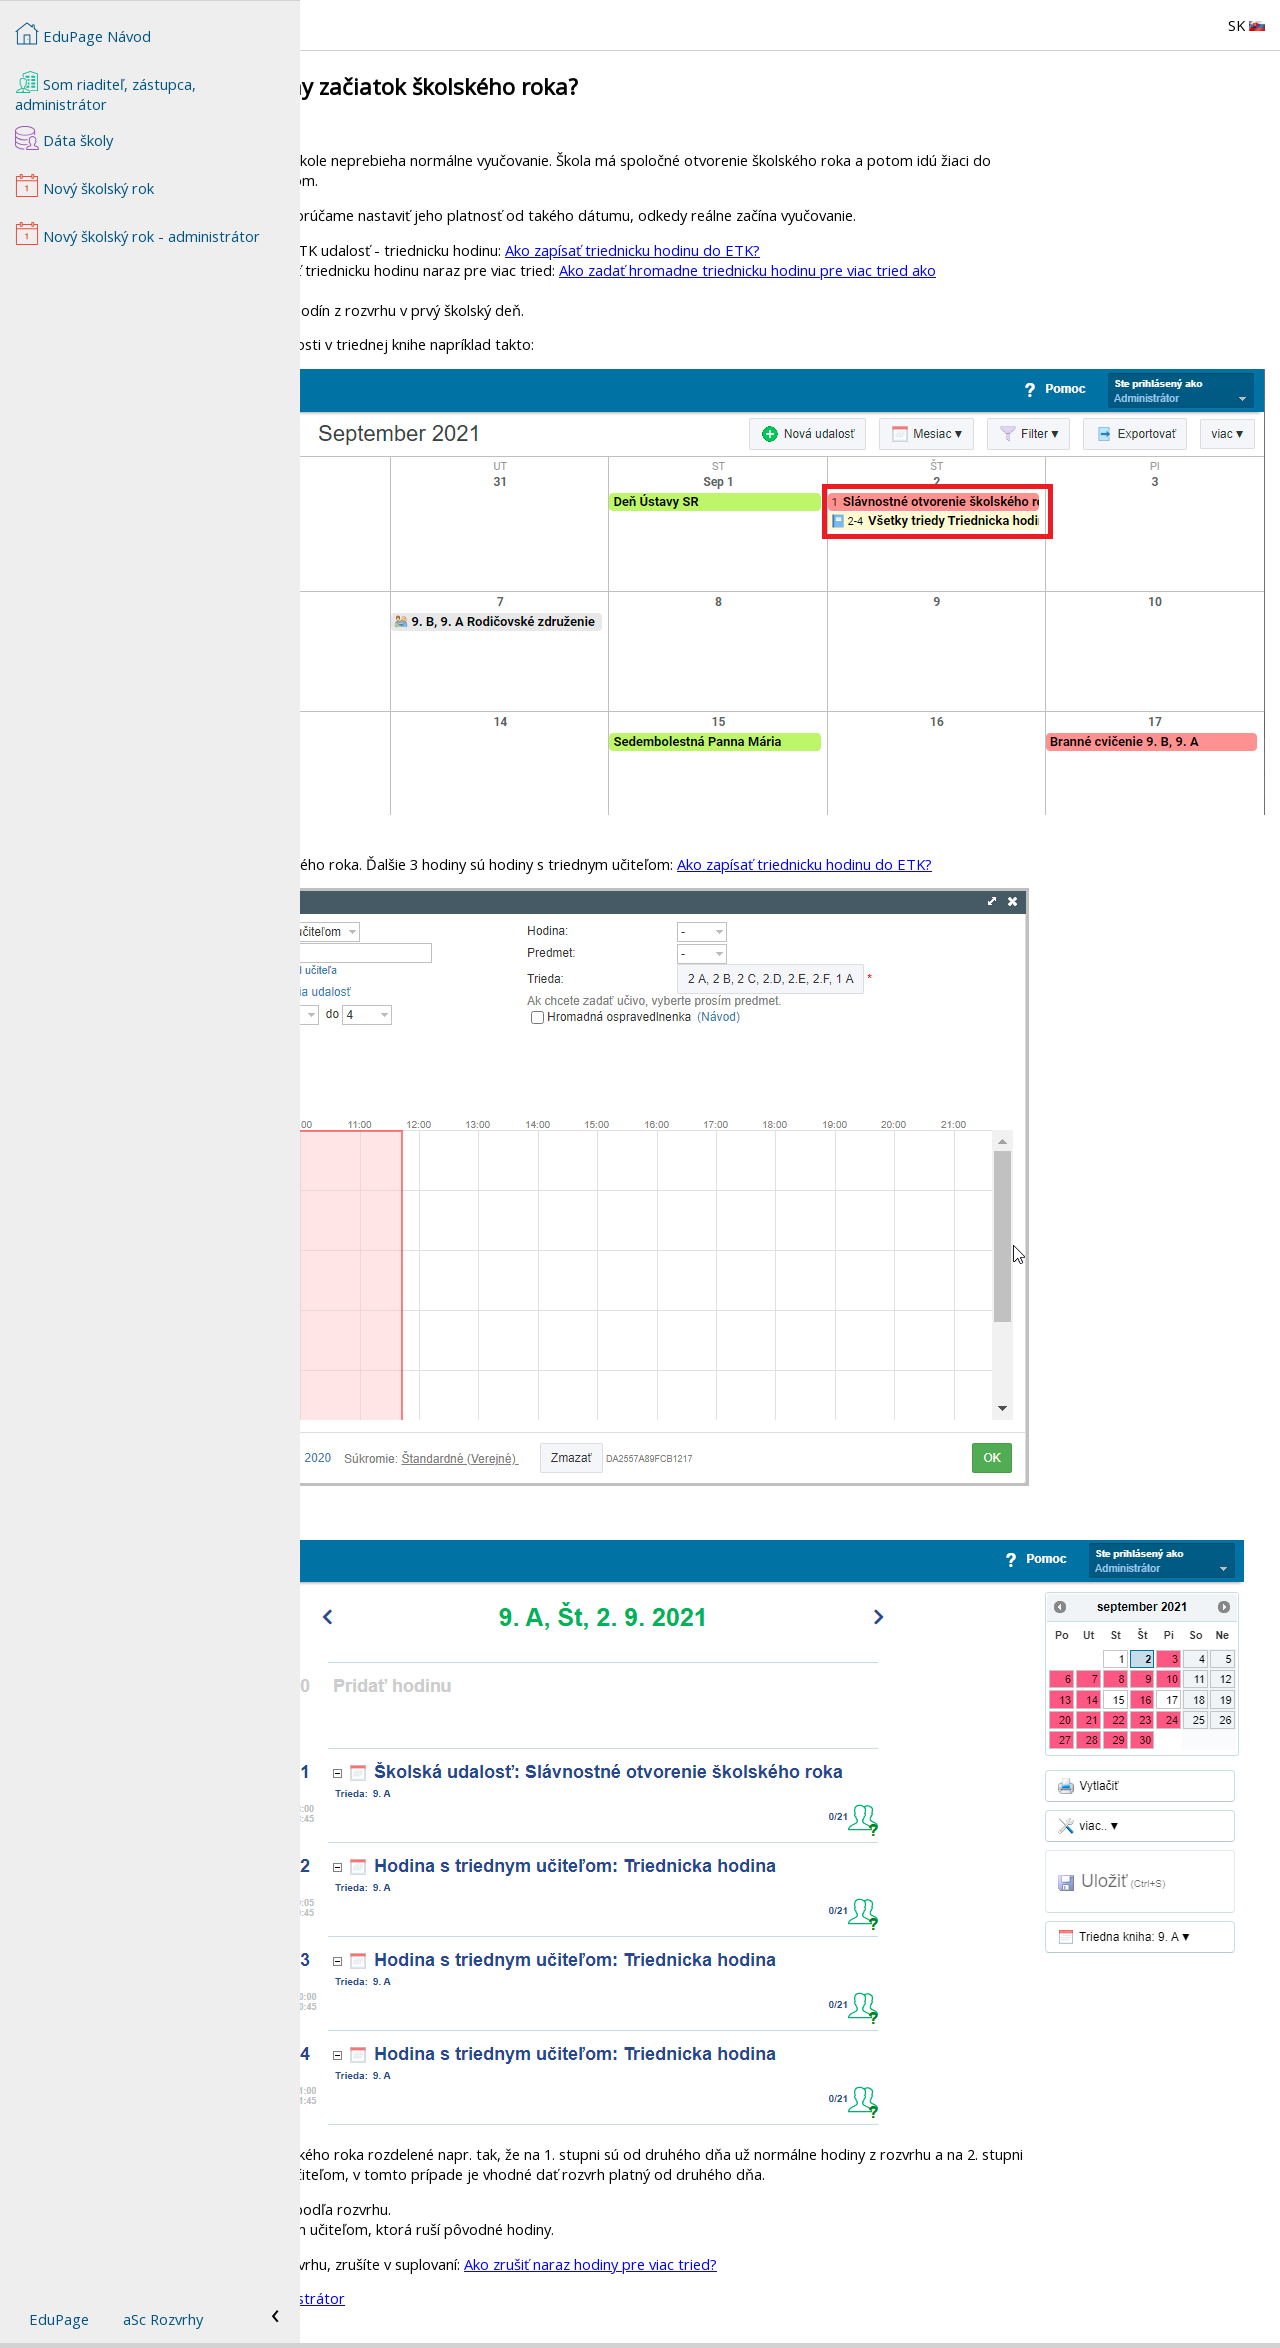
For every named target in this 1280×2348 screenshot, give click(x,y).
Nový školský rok (84, 186)
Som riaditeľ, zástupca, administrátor (105, 92)
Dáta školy (64, 138)
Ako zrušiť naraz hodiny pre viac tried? (890, 2264)
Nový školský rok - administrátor (536, 2298)
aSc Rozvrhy (163, 2319)
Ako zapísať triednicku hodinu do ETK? (932, 250)
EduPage (59, 2319)
